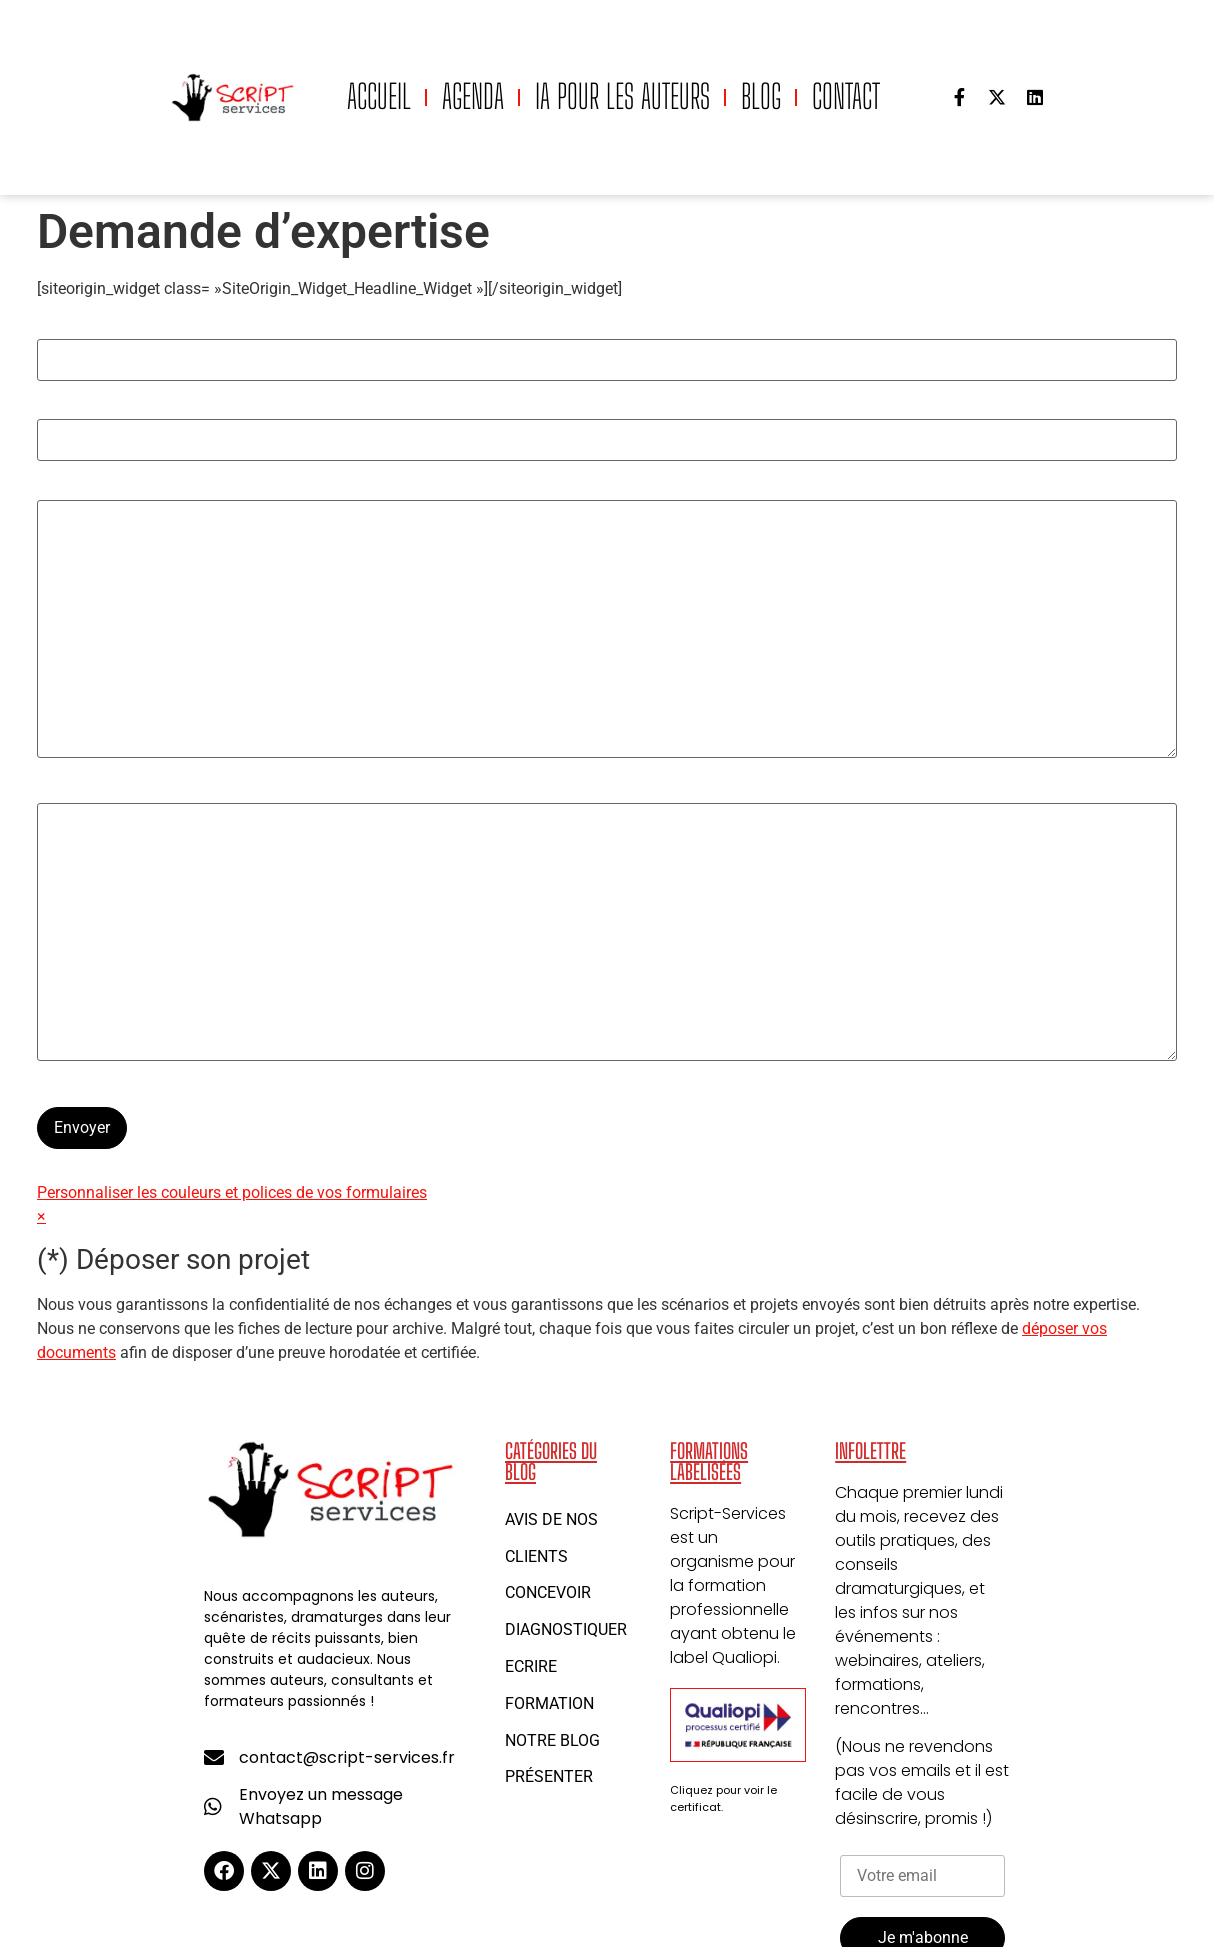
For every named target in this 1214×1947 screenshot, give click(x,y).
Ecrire (531, 1666)
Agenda (473, 96)
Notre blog (552, 1740)
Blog (761, 96)
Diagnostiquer (566, 1629)
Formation (549, 1703)
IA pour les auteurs (622, 96)
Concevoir (548, 1592)
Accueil (379, 96)
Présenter (549, 1776)
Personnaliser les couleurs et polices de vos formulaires (232, 1192)
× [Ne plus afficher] (41, 1216)
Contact (846, 96)
